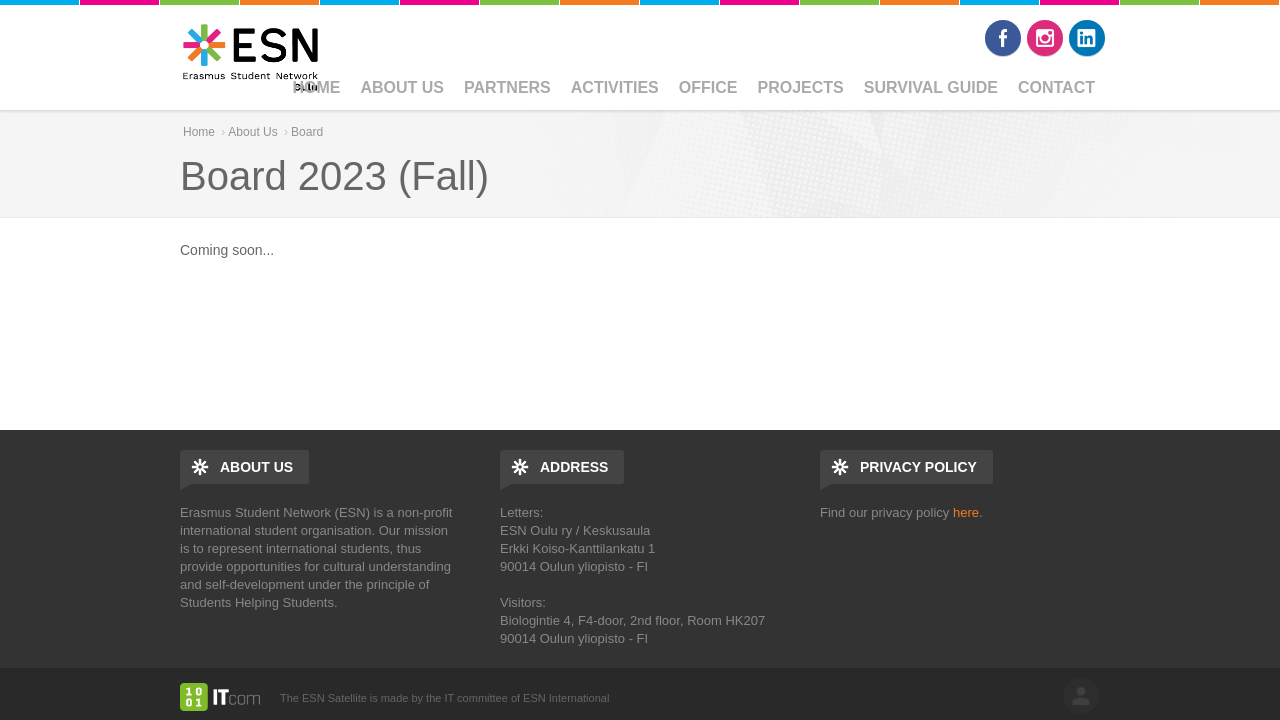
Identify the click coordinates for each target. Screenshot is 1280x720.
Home (316, 87)
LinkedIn (1087, 38)
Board (307, 132)
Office (708, 87)
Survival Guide (931, 87)
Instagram (1045, 38)
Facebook (1003, 38)
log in (1081, 696)
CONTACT (1056, 87)
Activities (615, 87)
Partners (507, 87)
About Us (402, 87)
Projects (800, 87)
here (966, 512)
